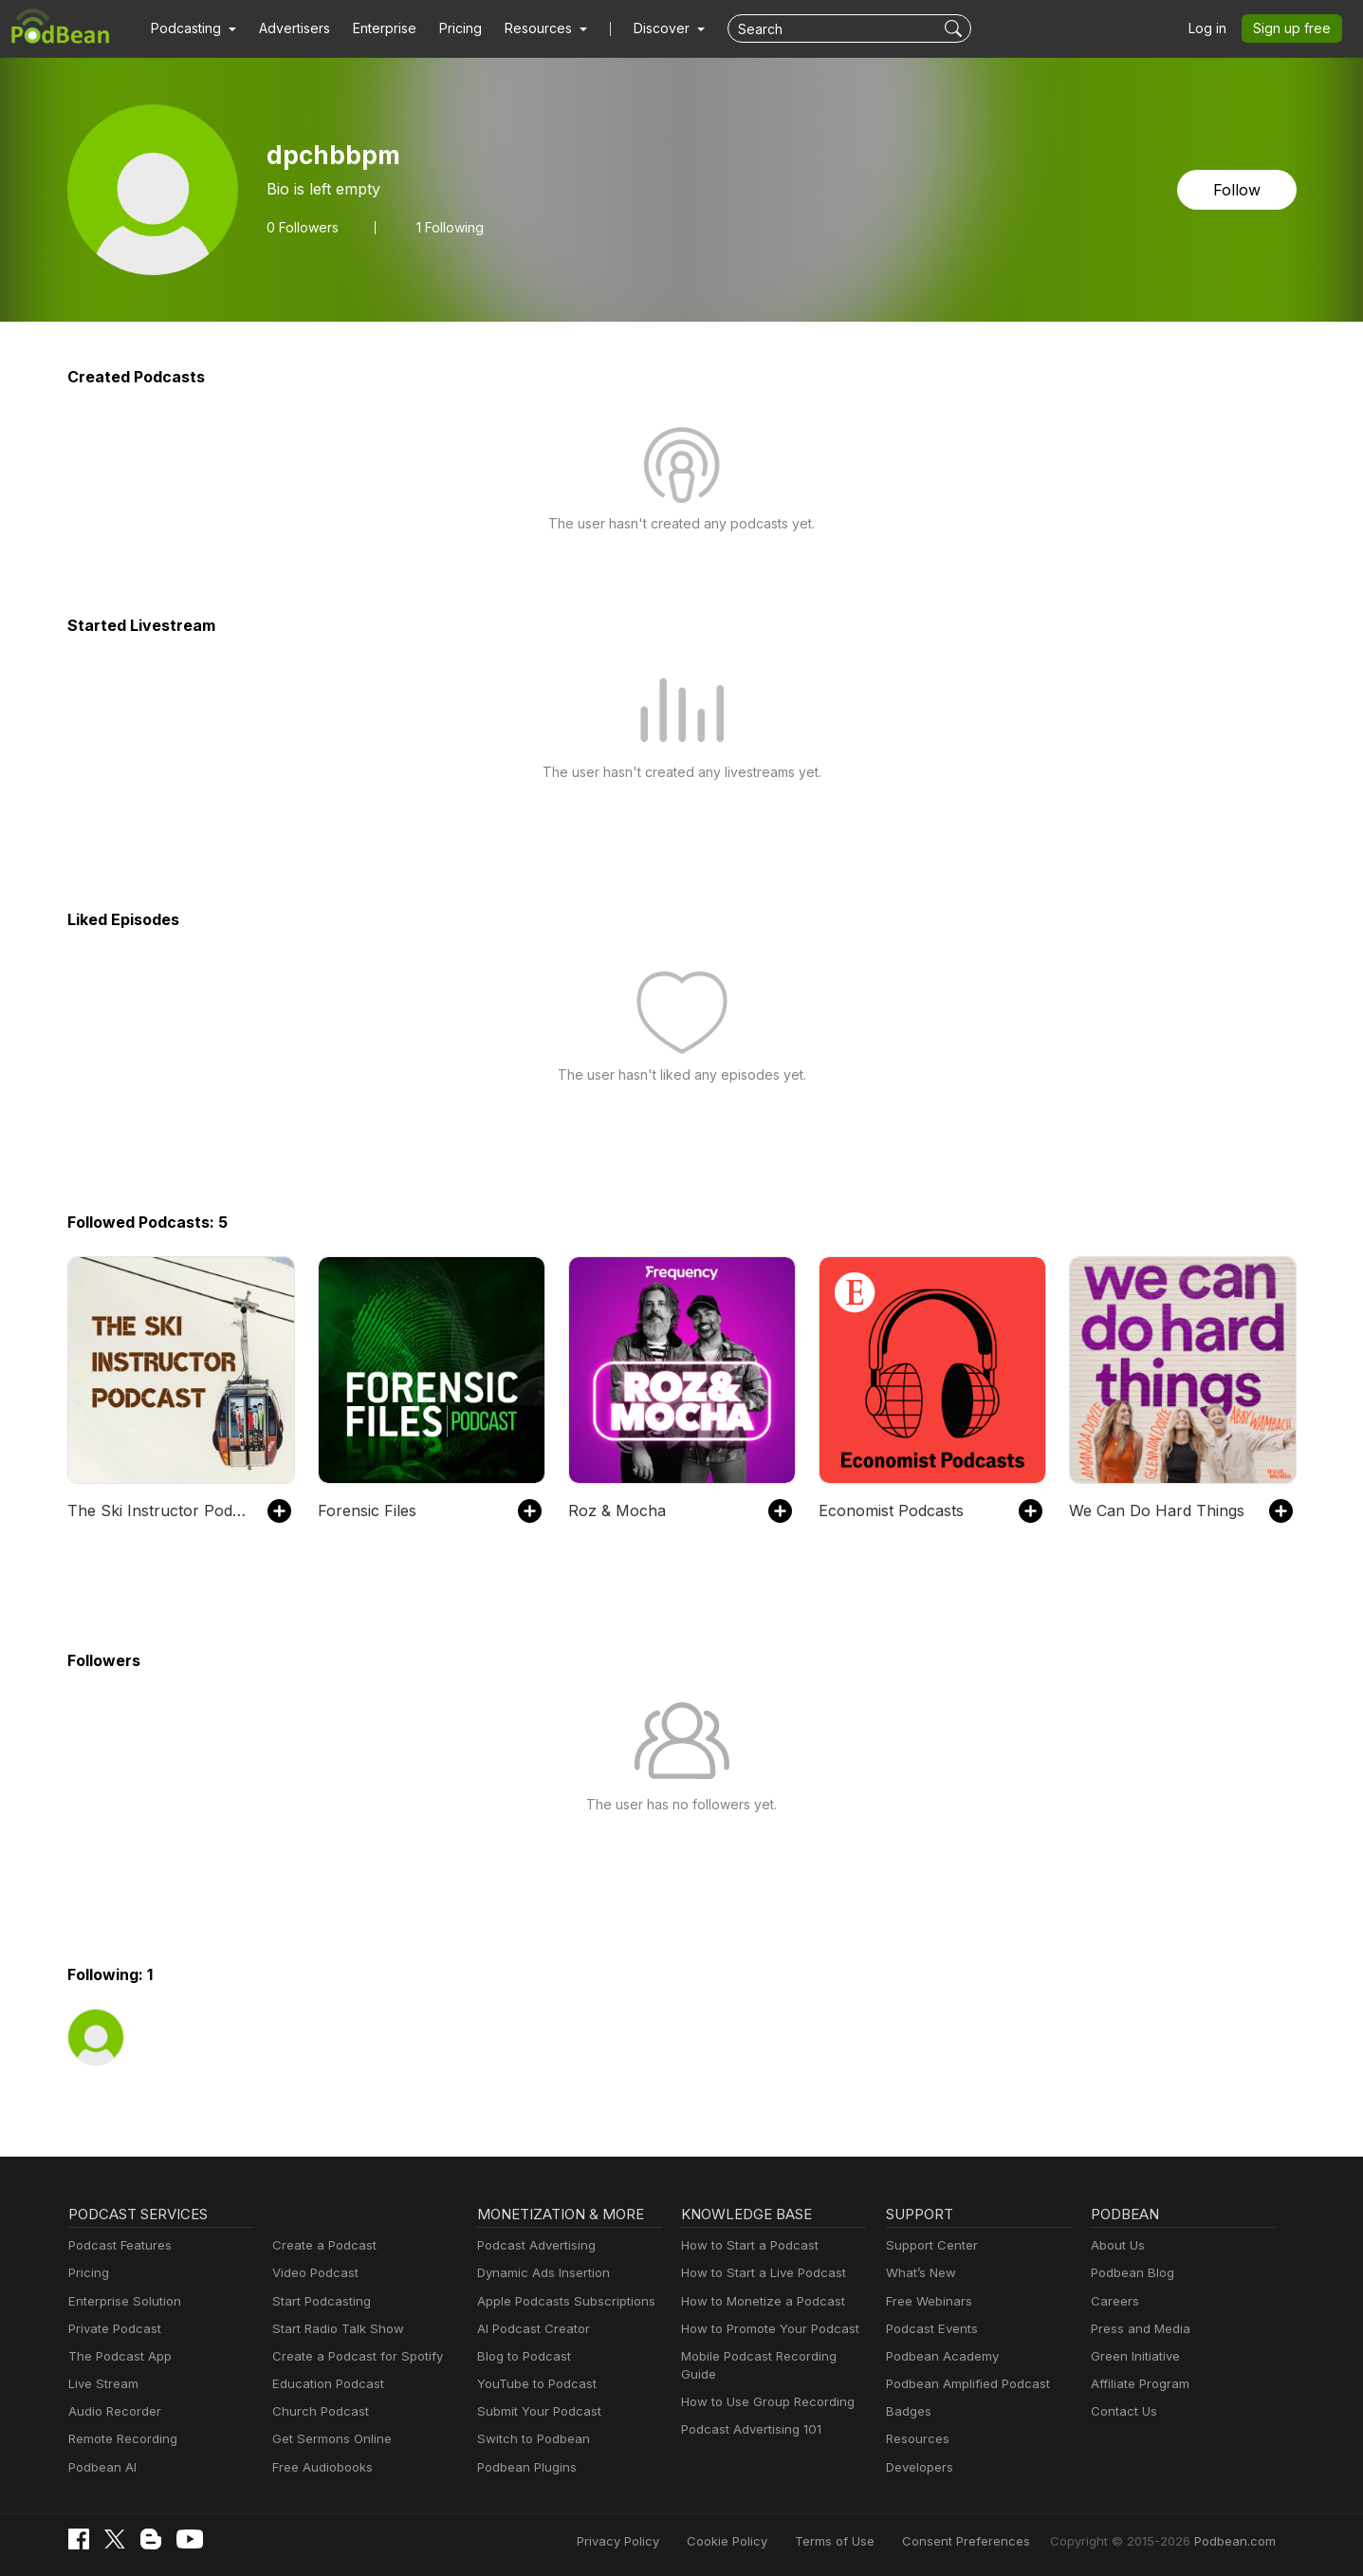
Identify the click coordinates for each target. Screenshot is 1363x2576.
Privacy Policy (666, 2540)
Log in (1214, 28)
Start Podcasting (318, 2301)
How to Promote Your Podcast (764, 2329)
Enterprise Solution (121, 2301)
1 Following (445, 226)
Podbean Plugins (524, 2467)
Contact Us (1121, 2411)
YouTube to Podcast (533, 2384)
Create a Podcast (320, 2245)
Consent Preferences (991, 2540)
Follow (1238, 189)
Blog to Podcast (520, 2356)
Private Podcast (112, 2329)
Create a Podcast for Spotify (350, 2356)
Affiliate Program (1137, 2384)
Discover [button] (643, 28)
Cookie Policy (769, 2540)
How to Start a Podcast (745, 2245)
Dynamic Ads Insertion (539, 2273)
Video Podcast (312, 2273)
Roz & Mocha (613, 1510)
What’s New (919, 2273)
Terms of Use (870, 2540)
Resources (916, 2439)
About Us (1116, 2245)
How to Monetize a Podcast (757, 2301)
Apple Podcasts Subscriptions (559, 2301)
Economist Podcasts (887, 1510)
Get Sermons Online (328, 2439)
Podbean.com (1238, 2540)
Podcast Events (929, 2329)
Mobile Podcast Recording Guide (772, 2356)
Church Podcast (316, 2411)
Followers (301, 226)
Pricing (447, 28)
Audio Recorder (112, 2411)
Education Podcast (324, 2384)
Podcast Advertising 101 (748, 2411)
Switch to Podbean (529, 2439)
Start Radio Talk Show (334, 2329)
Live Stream (101, 2384)
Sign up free (1296, 28)
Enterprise (373, 28)
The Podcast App (115, 2356)
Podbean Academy (938, 2356)
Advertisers (287, 28)
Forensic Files (365, 1510)
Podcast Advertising (532, 2245)
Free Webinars (926, 2301)
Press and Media (1138, 2329)
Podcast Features (117, 2245)
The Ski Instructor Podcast (156, 1510)
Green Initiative (1133, 2356)
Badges (907, 2411)
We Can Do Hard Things (1151, 1510)
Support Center (928, 2245)
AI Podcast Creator (529, 2329)
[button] (191, 28)
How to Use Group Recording (762, 2384)
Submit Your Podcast (535, 2411)
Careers (1113, 2301)
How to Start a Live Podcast (758, 2273)
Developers (917, 2467)
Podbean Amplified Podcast (962, 2384)
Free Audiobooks (319, 2467)
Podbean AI (100, 2467)
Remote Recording (120, 2439)
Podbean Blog (1130, 2273)
